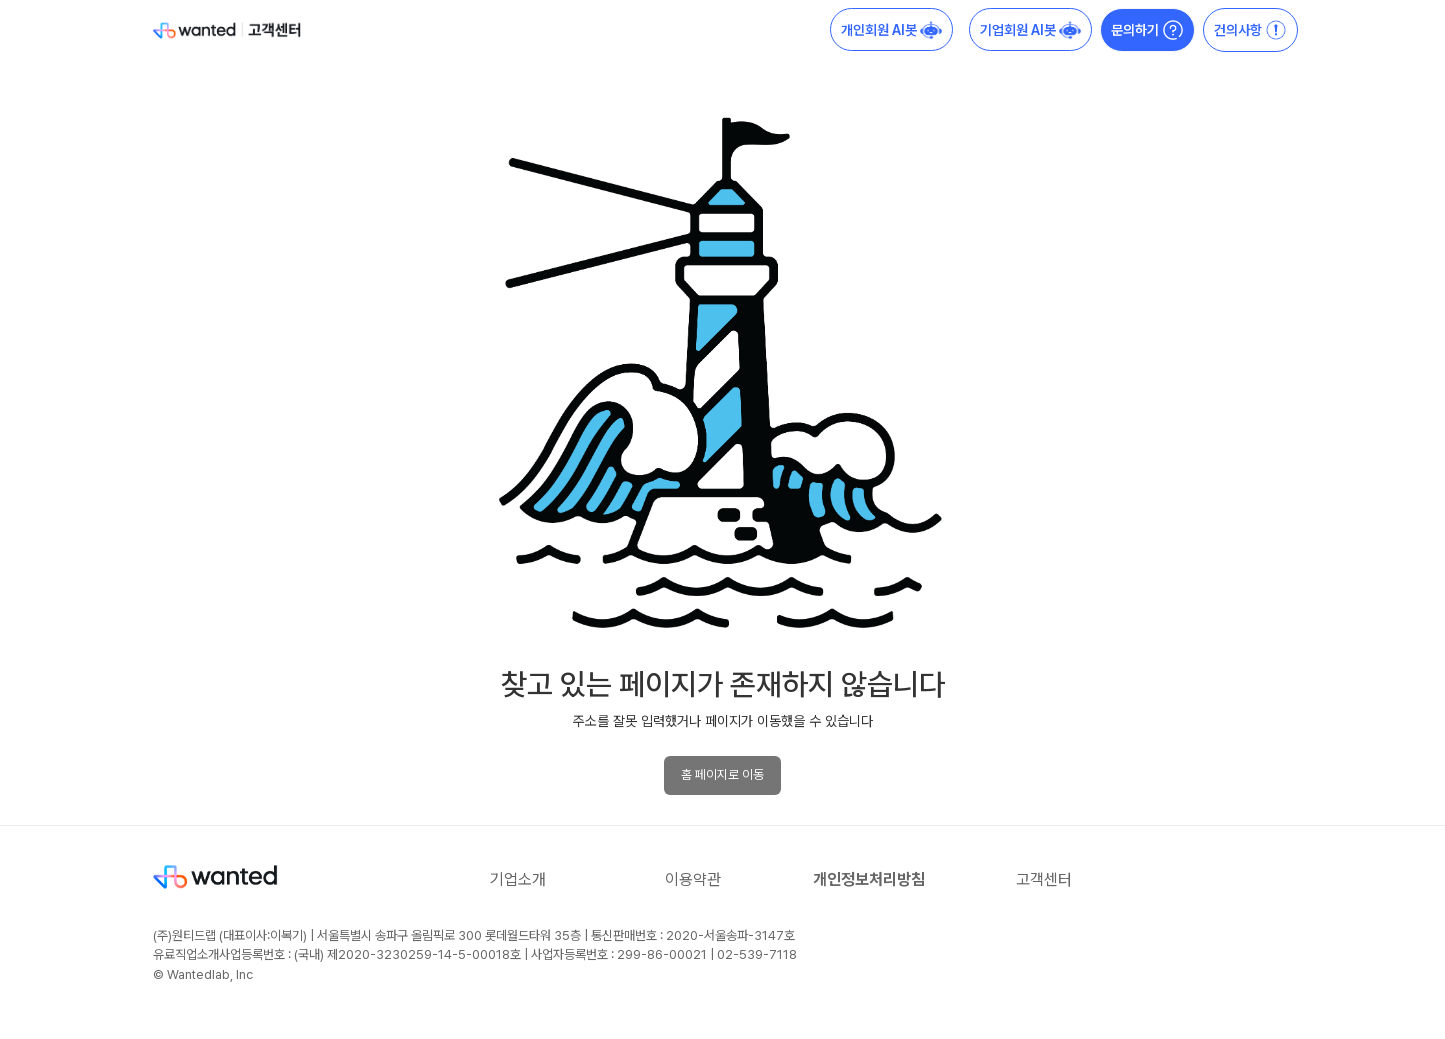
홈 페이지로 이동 (722, 774)
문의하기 (1147, 30)
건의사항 (1250, 30)
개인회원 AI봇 (891, 30)
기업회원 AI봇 (1030, 30)
